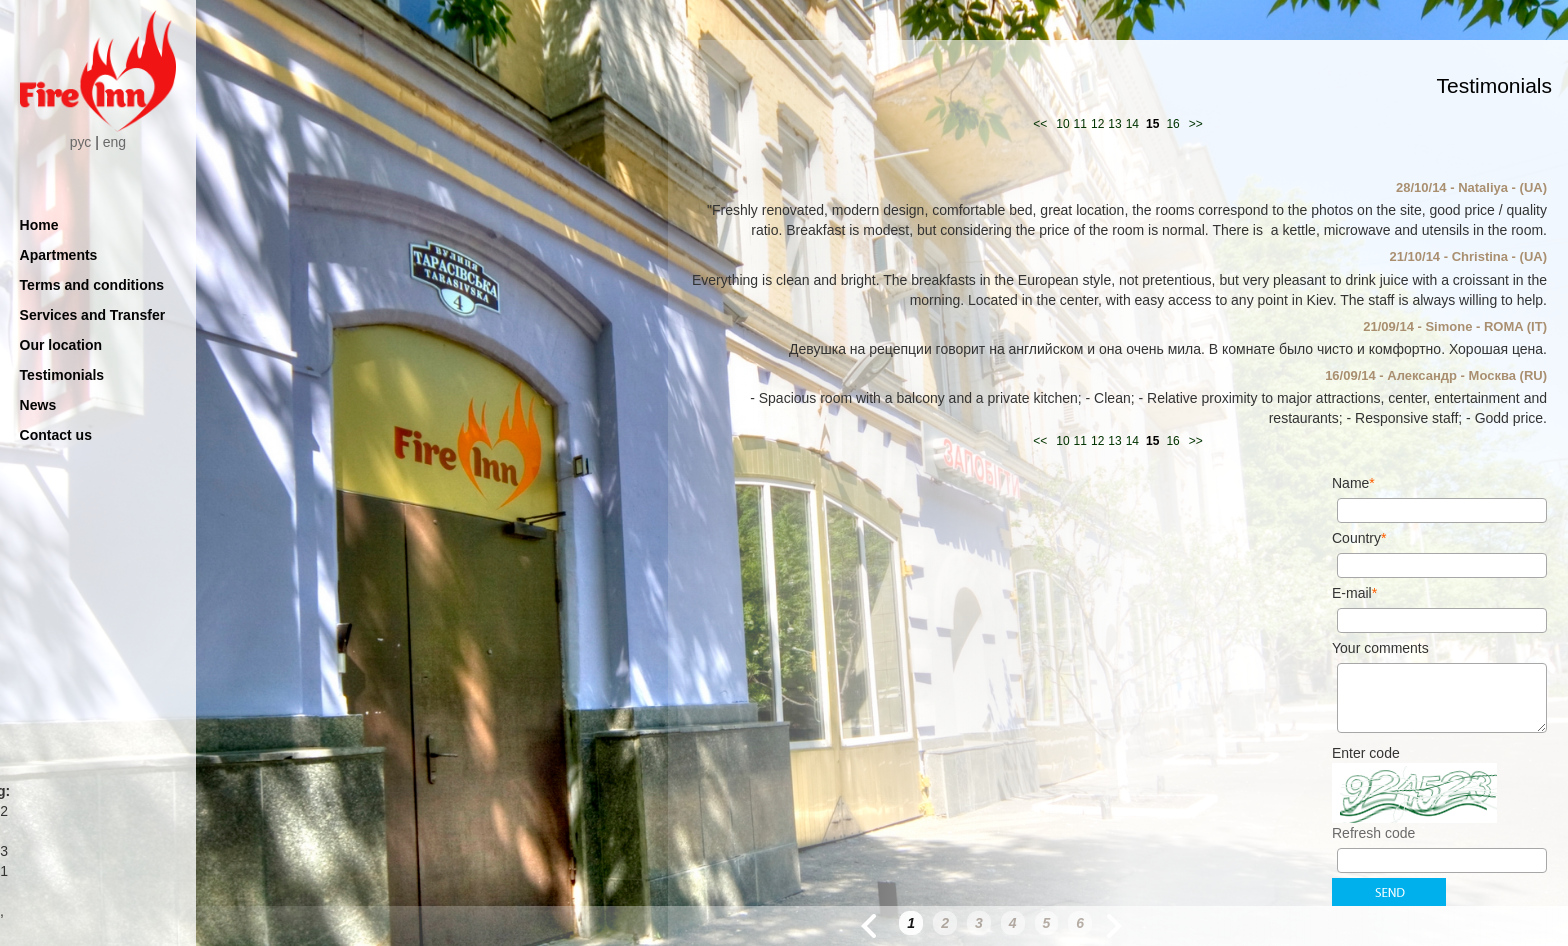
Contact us (56, 435)
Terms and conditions (92, 285)
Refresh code (1373, 833)
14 (1132, 124)
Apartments (59, 255)
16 (1172, 124)
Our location (61, 345)
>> (1196, 124)
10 (1062, 124)
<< (1040, 124)
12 (1097, 124)
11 (1080, 124)
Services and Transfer (93, 315)
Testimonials (62, 375)
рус (80, 142)
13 (1114, 124)
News (38, 405)
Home (39, 225)
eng (114, 142)
